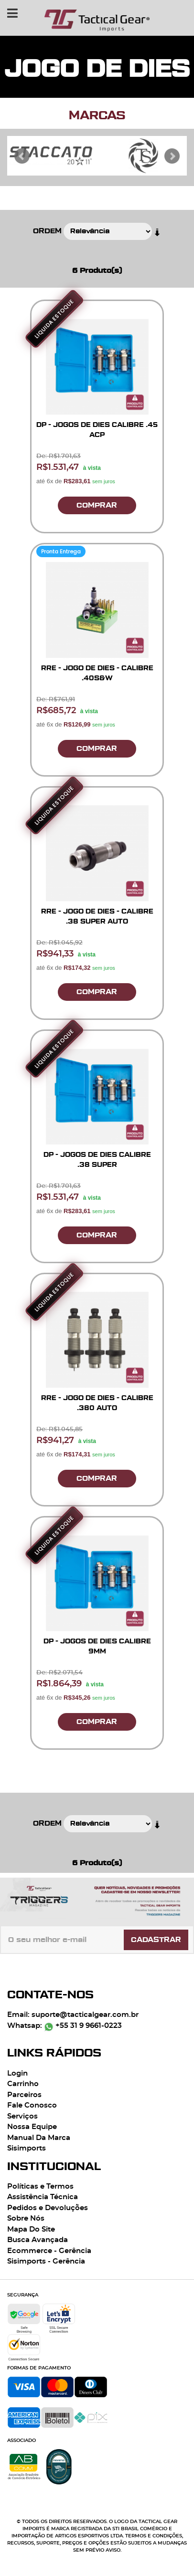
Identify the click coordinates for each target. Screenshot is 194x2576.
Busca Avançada (37, 2240)
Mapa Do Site (31, 2229)
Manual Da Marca (38, 2137)
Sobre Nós (25, 2218)
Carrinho (23, 2084)
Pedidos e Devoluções (47, 2208)
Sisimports (26, 2148)
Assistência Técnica (42, 2197)
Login (17, 2073)
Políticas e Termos (40, 2186)
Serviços (22, 2116)
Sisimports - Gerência (46, 2261)
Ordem (47, 231)
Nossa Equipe (32, 2126)
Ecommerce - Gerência (49, 2250)
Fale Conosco (32, 2105)
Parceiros (24, 2094)
